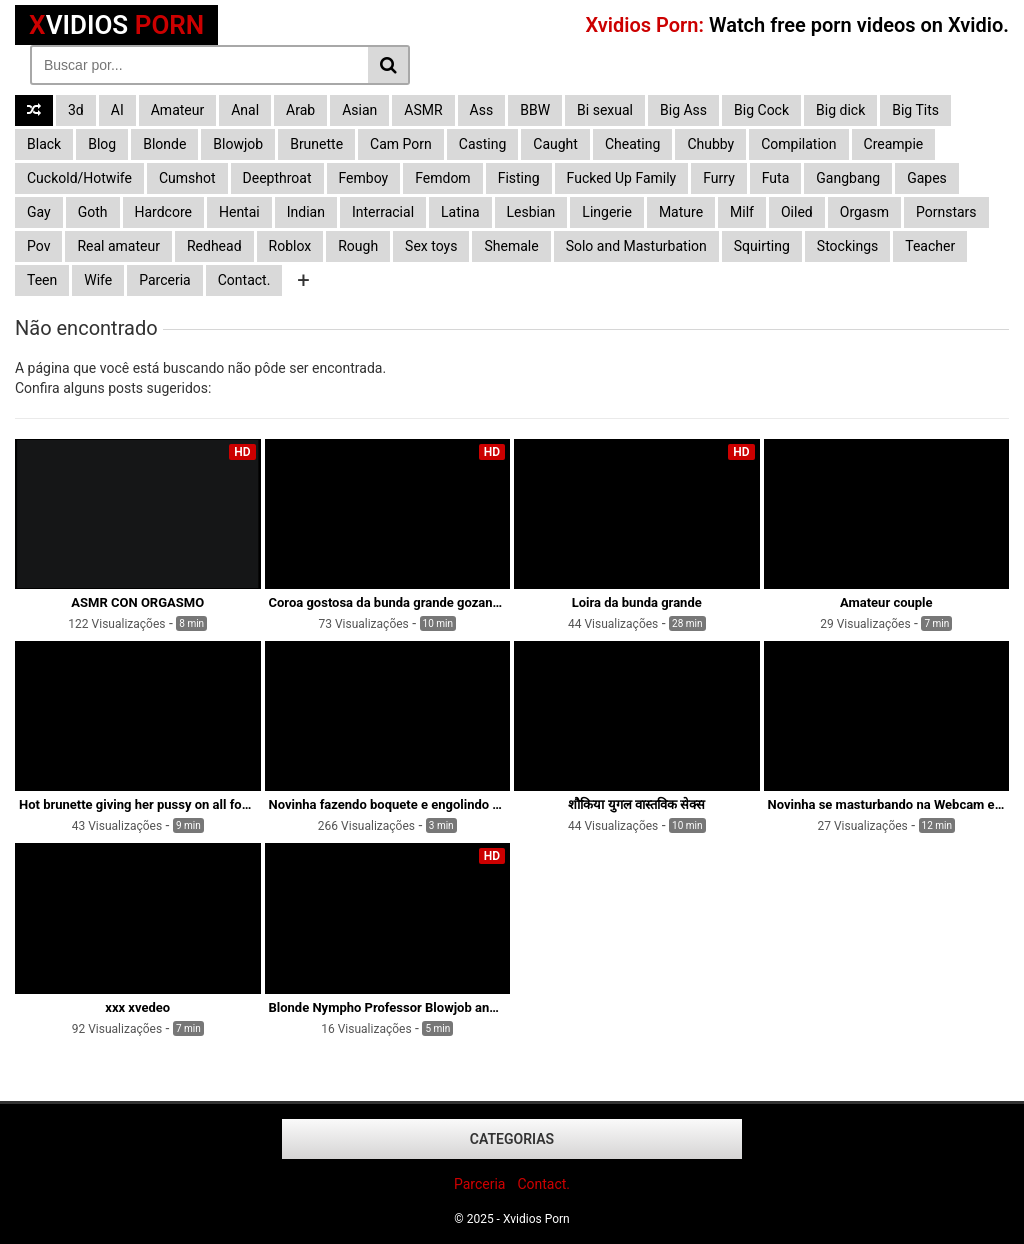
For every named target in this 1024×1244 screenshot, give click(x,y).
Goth (93, 212)
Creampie (894, 144)
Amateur (178, 110)
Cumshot (187, 178)
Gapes (927, 178)
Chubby (710, 144)
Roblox (290, 246)
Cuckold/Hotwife (79, 178)
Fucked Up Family (622, 178)
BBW (535, 110)
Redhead (214, 246)
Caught (555, 144)
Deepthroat (277, 178)
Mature (681, 212)
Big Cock (761, 110)
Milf (742, 212)
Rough (358, 246)
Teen (42, 280)
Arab (300, 110)
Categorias (512, 1139)
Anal (245, 110)
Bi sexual (605, 110)
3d (76, 110)
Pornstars (946, 212)
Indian (306, 212)
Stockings (847, 246)
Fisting (519, 178)
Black (44, 144)
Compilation (798, 144)
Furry (719, 178)
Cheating (632, 144)
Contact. (244, 280)
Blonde (164, 144)
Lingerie (607, 212)
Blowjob (238, 144)
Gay (39, 212)
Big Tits (915, 110)
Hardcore (163, 212)
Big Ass (683, 110)
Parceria (165, 280)
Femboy (364, 178)
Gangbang (848, 178)
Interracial (383, 212)
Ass (482, 110)
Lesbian (531, 212)
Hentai (239, 212)
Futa (776, 178)
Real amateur (118, 246)
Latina (460, 212)
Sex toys (431, 246)
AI (117, 110)
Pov (38, 246)
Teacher (930, 246)
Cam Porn (401, 144)
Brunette (316, 144)
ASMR (423, 110)
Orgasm (864, 212)
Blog (102, 144)
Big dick (840, 110)
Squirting (762, 246)
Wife (98, 280)
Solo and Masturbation (636, 246)
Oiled (797, 212)
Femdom (442, 178)
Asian (359, 110)
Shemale (511, 246)
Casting (483, 144)
